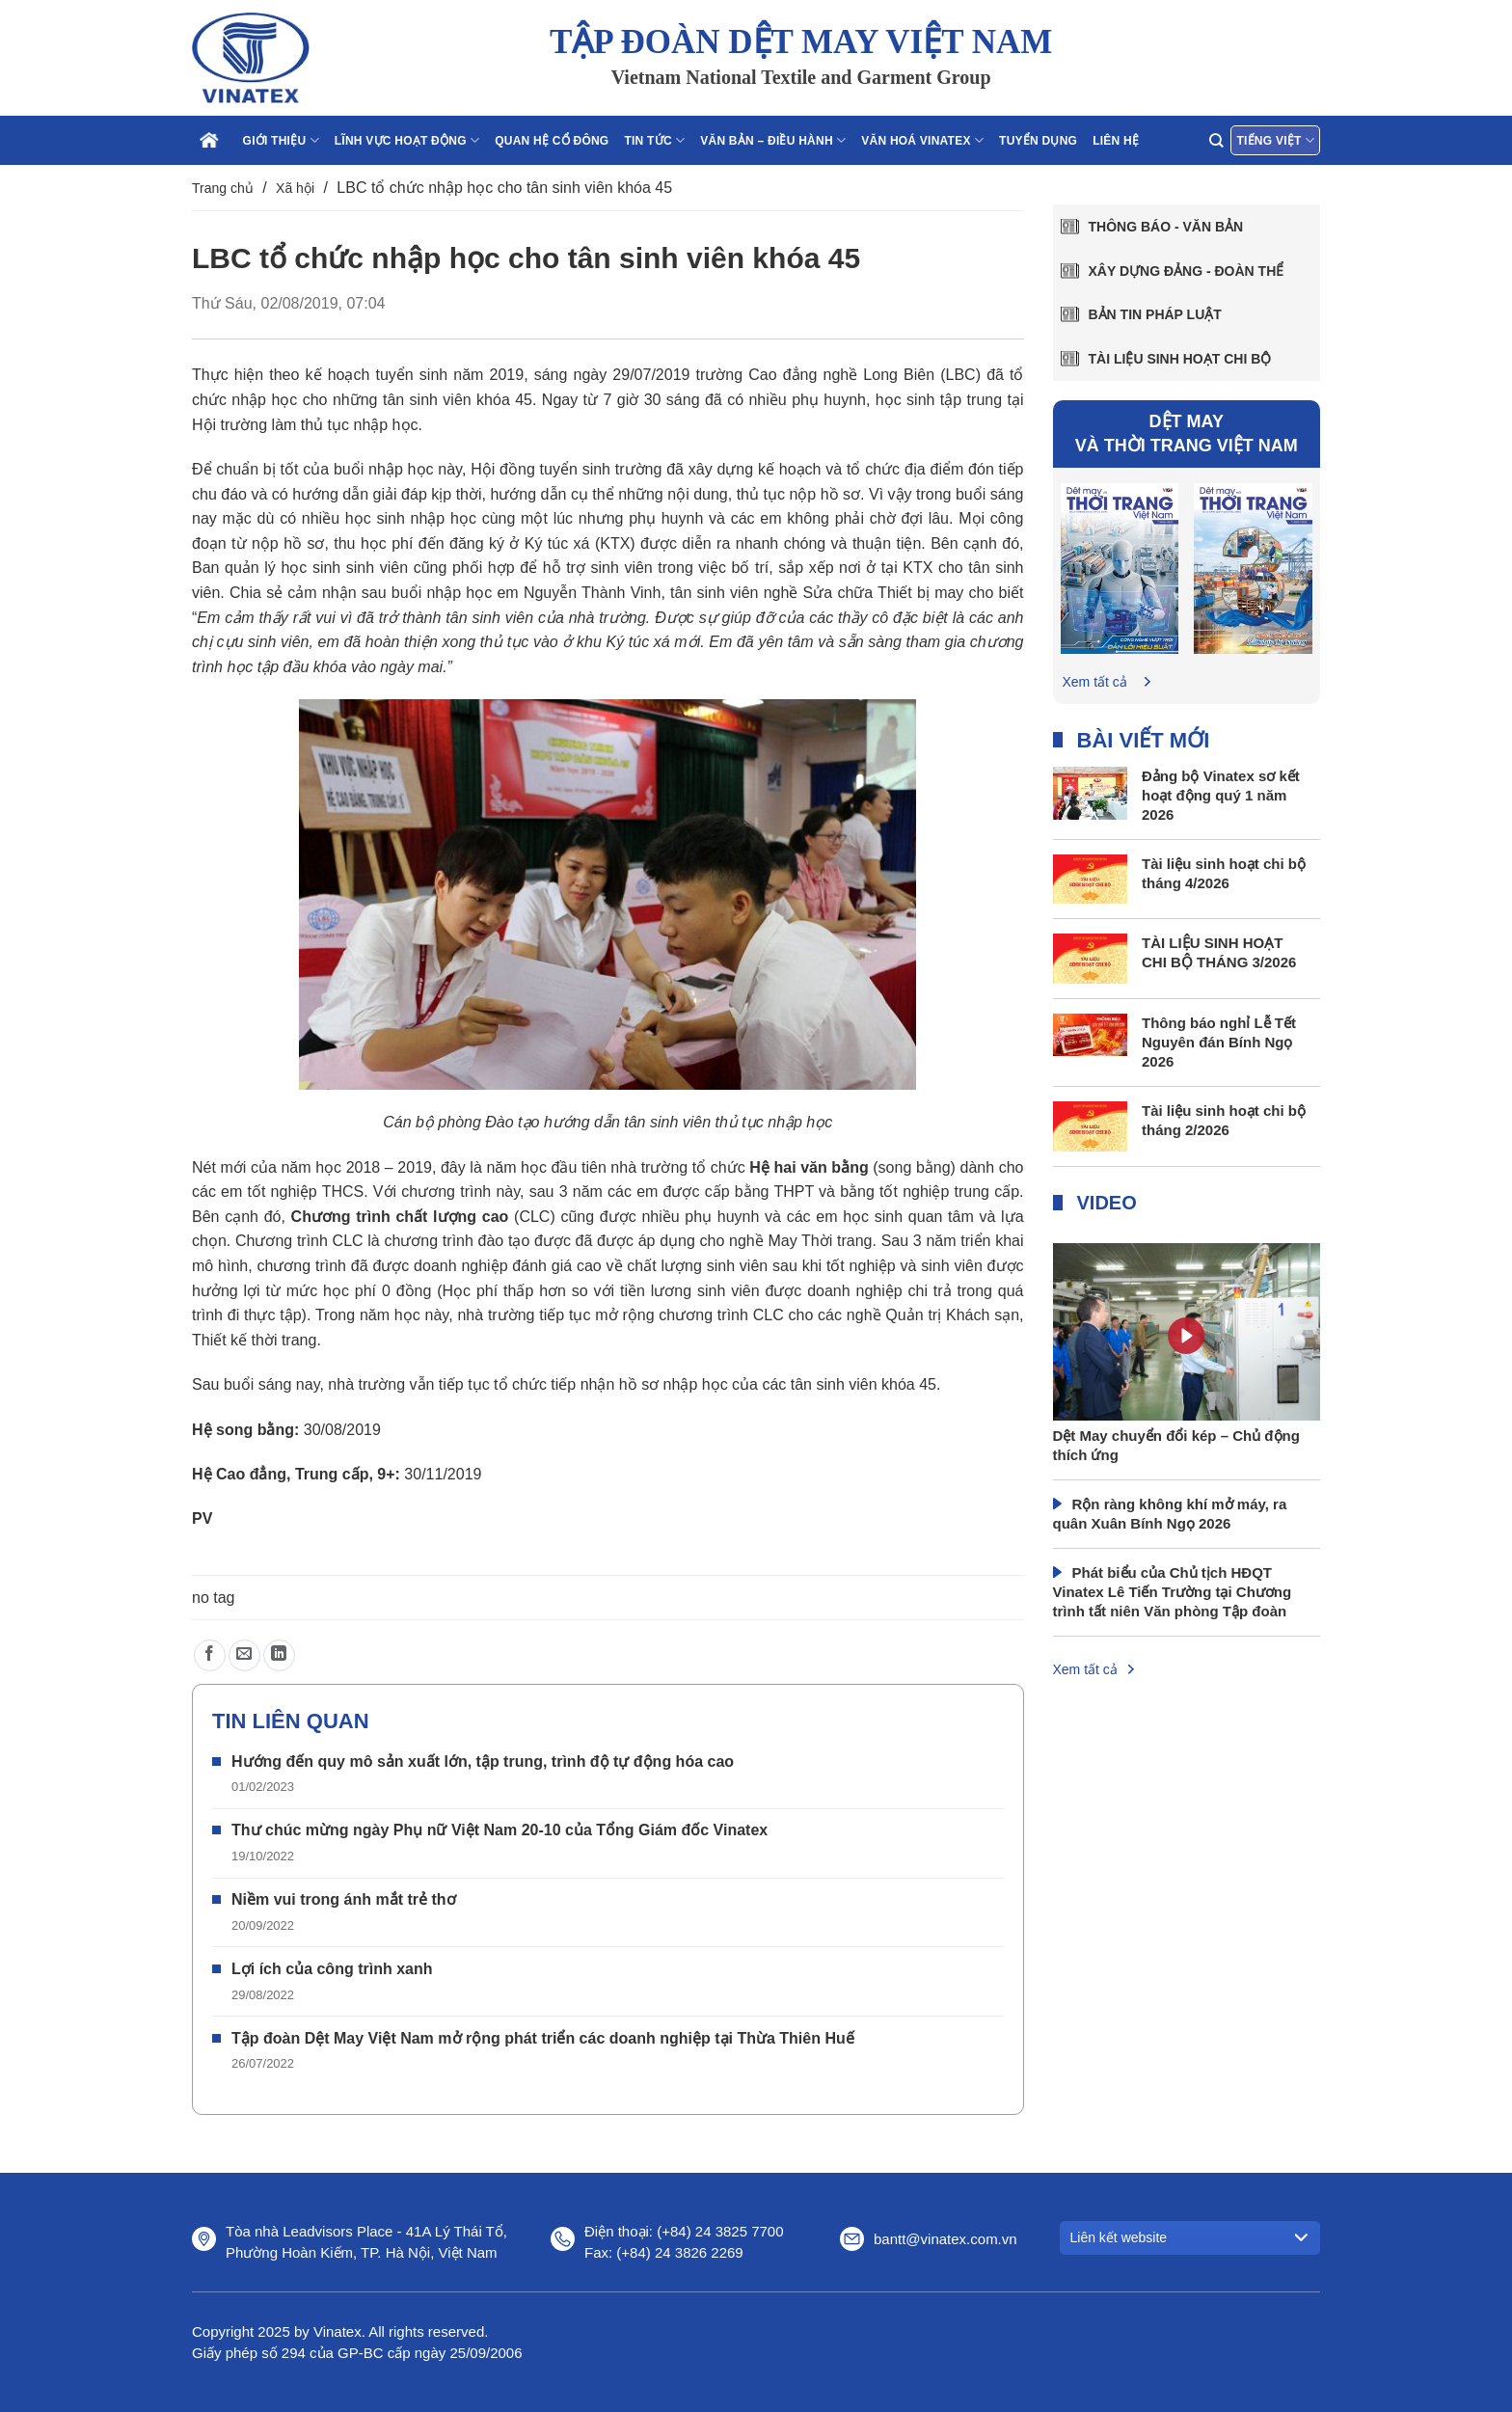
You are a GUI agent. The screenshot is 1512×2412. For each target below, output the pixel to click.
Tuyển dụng (1038, 141)
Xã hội (295, 188)
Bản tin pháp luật (1155, 314)
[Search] (1216, 140)
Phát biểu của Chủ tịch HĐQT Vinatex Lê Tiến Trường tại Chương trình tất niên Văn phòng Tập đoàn (1172, 1591)
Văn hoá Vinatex (922, 140)
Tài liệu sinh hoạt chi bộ (1180, 358)
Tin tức (654, 140)
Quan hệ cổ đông (551, 141)
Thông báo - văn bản (1166, 226)
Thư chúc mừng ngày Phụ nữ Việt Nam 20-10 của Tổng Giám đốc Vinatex (499, 1830)
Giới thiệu (281, 140)
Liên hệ (1116, 141)
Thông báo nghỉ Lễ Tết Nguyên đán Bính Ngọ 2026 (1219, 1042)
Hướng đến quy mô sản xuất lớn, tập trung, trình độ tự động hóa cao (482, 1761)
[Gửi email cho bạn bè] (244, 1655)
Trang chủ (223, 188)
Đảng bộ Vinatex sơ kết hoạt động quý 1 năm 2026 (1221, 795)
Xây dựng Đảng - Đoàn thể (1186, 271)
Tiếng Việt (1275, 140)
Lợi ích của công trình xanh (331, 1969)
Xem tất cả (1095, 682)
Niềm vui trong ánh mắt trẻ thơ (343, 1899)
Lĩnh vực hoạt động (407, 140)
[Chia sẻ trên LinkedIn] (279, 1655)
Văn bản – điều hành (773, 140)
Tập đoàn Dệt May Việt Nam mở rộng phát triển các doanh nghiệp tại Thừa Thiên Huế (542, 2038)
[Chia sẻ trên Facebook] (210, 1655)
